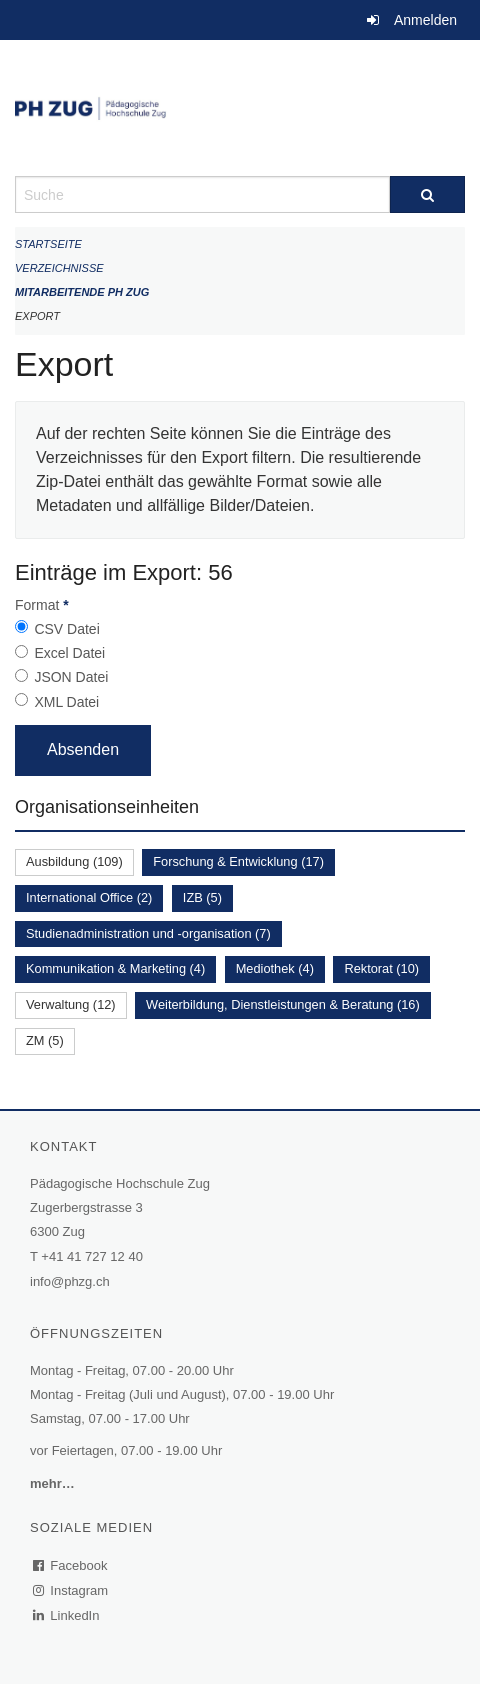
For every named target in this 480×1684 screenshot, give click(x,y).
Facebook (71, 1565)
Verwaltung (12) (71, 1004)
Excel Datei (69, 653)
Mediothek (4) (275, 968)
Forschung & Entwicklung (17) (238, 861)
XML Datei (66, 702)
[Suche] (427, 194)
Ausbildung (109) (74, 861)
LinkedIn (67, 1615)
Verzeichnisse (59, 268)
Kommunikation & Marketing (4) (115, 968)
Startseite (48, 244)
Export (37, 316)
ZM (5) (45, 1040)
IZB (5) (202, 897)
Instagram (71, 1590)
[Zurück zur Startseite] (240, 108)
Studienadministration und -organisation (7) (148, 933)
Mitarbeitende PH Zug (82, 292)
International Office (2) (89, 897)
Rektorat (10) (381, 968)
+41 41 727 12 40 (92, 1256)
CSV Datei (66, 629)
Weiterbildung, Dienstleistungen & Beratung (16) (283, 1004)
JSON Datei (71, 677)
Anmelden (425, 20)
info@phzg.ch (70, 1281)
